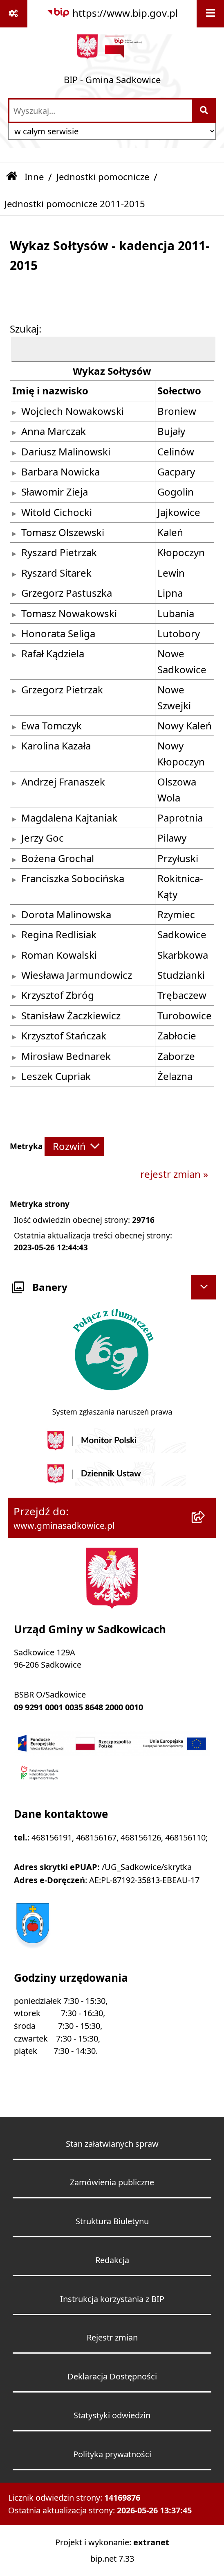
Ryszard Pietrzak (59, 552)
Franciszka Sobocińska (72, 878)
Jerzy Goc (42, 837)
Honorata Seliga (58, 633)
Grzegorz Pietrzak (62, 689)
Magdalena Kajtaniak (69, 817)
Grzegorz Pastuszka (66, 593)
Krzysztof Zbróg (57, 995)
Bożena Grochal (57, 858)
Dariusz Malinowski (65, 451)
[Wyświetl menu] (210, 13)
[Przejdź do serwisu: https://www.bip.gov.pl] (112, 13)
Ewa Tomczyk (51, 725)
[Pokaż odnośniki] (13, 13)
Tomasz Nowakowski (69, 613)
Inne (34, 177)
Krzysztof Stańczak (63, 1035)
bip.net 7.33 (112, 2558)
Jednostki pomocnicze (102, 177)
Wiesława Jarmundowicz (76, 975)
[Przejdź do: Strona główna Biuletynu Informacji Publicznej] (12, 177)
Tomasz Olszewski (62, 532)
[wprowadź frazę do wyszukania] (100, 110)
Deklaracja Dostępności (112, 2376)
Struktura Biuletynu (112, 2221)
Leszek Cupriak (56, 1076)
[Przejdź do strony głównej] (112, 62)
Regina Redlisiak (58, 934)
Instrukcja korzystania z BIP (112, 2298)
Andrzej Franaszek (63, 781)
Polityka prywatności (112, 2454)
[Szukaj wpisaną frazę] (204, 110)
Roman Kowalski (59, 955)
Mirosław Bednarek (66, 1056)
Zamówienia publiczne (112, 2182)
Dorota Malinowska (66, 914)
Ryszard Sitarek (56, 572)
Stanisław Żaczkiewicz (71, 1015)
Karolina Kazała (56, 745)
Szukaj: (25, 328)
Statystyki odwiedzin (112, 2415)
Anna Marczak (53, 431)
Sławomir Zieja (54, 491)
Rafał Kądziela (52, 653)
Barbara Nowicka (60, 471)
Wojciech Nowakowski (72, 411)
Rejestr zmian (112, 2337)
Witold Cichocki (56, 512)
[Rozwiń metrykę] (74, 1146)
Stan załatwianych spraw (112, 2143)
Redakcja (112, 2260)
